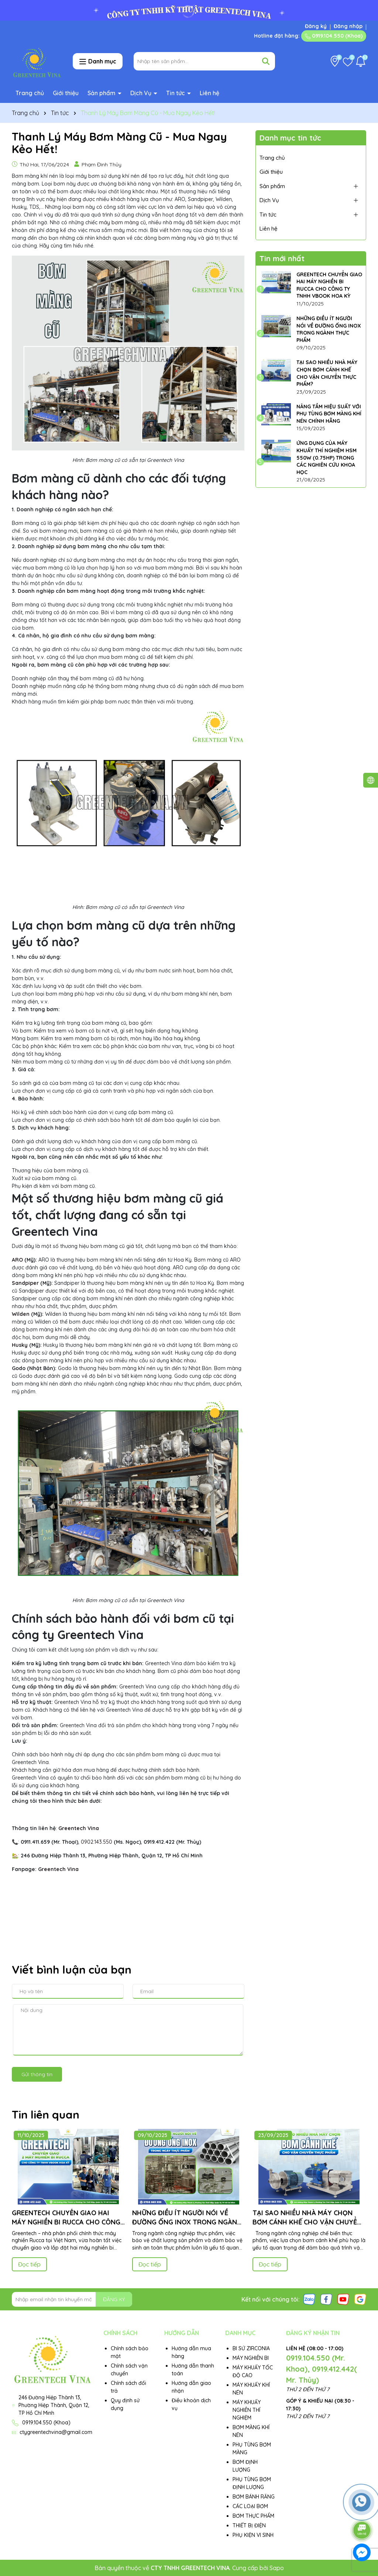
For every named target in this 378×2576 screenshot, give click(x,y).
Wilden (21, 1314)
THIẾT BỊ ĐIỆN (249, 2525)
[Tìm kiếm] (265, 61)
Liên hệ (209, 93)
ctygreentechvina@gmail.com (56, 2432)
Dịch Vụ (141, 93)
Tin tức (176, 93)
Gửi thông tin (36, 2074)
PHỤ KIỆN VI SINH (253, 2535)
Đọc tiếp (29, 2264)
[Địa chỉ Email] (72, 2299)
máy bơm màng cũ (122, 222)
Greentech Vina (58, 1869)
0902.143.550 (96, 1842)
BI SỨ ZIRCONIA (251, 2348)
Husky (20, 1345)
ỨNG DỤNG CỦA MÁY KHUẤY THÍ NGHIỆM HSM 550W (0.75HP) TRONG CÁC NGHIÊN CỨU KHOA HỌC (326, 457)
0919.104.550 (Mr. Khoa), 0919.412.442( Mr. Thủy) (321, 2369)
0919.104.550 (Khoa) (333, 35)
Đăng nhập (348, 26)
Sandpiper (25, 1283)
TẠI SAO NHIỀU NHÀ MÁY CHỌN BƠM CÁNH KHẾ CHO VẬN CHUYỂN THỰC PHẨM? (326, 373)
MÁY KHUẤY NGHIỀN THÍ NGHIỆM (247, 2410)
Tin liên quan (45, 2115)
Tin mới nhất (282, 258)
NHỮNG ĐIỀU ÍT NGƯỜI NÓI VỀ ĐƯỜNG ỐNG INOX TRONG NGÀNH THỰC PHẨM (328, 329)
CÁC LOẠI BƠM (250, 2506)
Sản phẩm (102, 93)
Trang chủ (30, 93)
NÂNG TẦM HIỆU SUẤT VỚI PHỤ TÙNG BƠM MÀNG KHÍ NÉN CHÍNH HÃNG (328, 413)
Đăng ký (316, 26)
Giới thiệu (66, 93)
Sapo (276, 2568)
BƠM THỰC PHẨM (253, 2516)
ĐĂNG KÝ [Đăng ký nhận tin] (114, 2299)
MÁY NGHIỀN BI (251, 2358)
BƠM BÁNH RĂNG (254, 2496)
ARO (17, 1259)
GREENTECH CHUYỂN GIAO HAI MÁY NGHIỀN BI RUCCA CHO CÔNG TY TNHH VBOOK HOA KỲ (329, 285)
